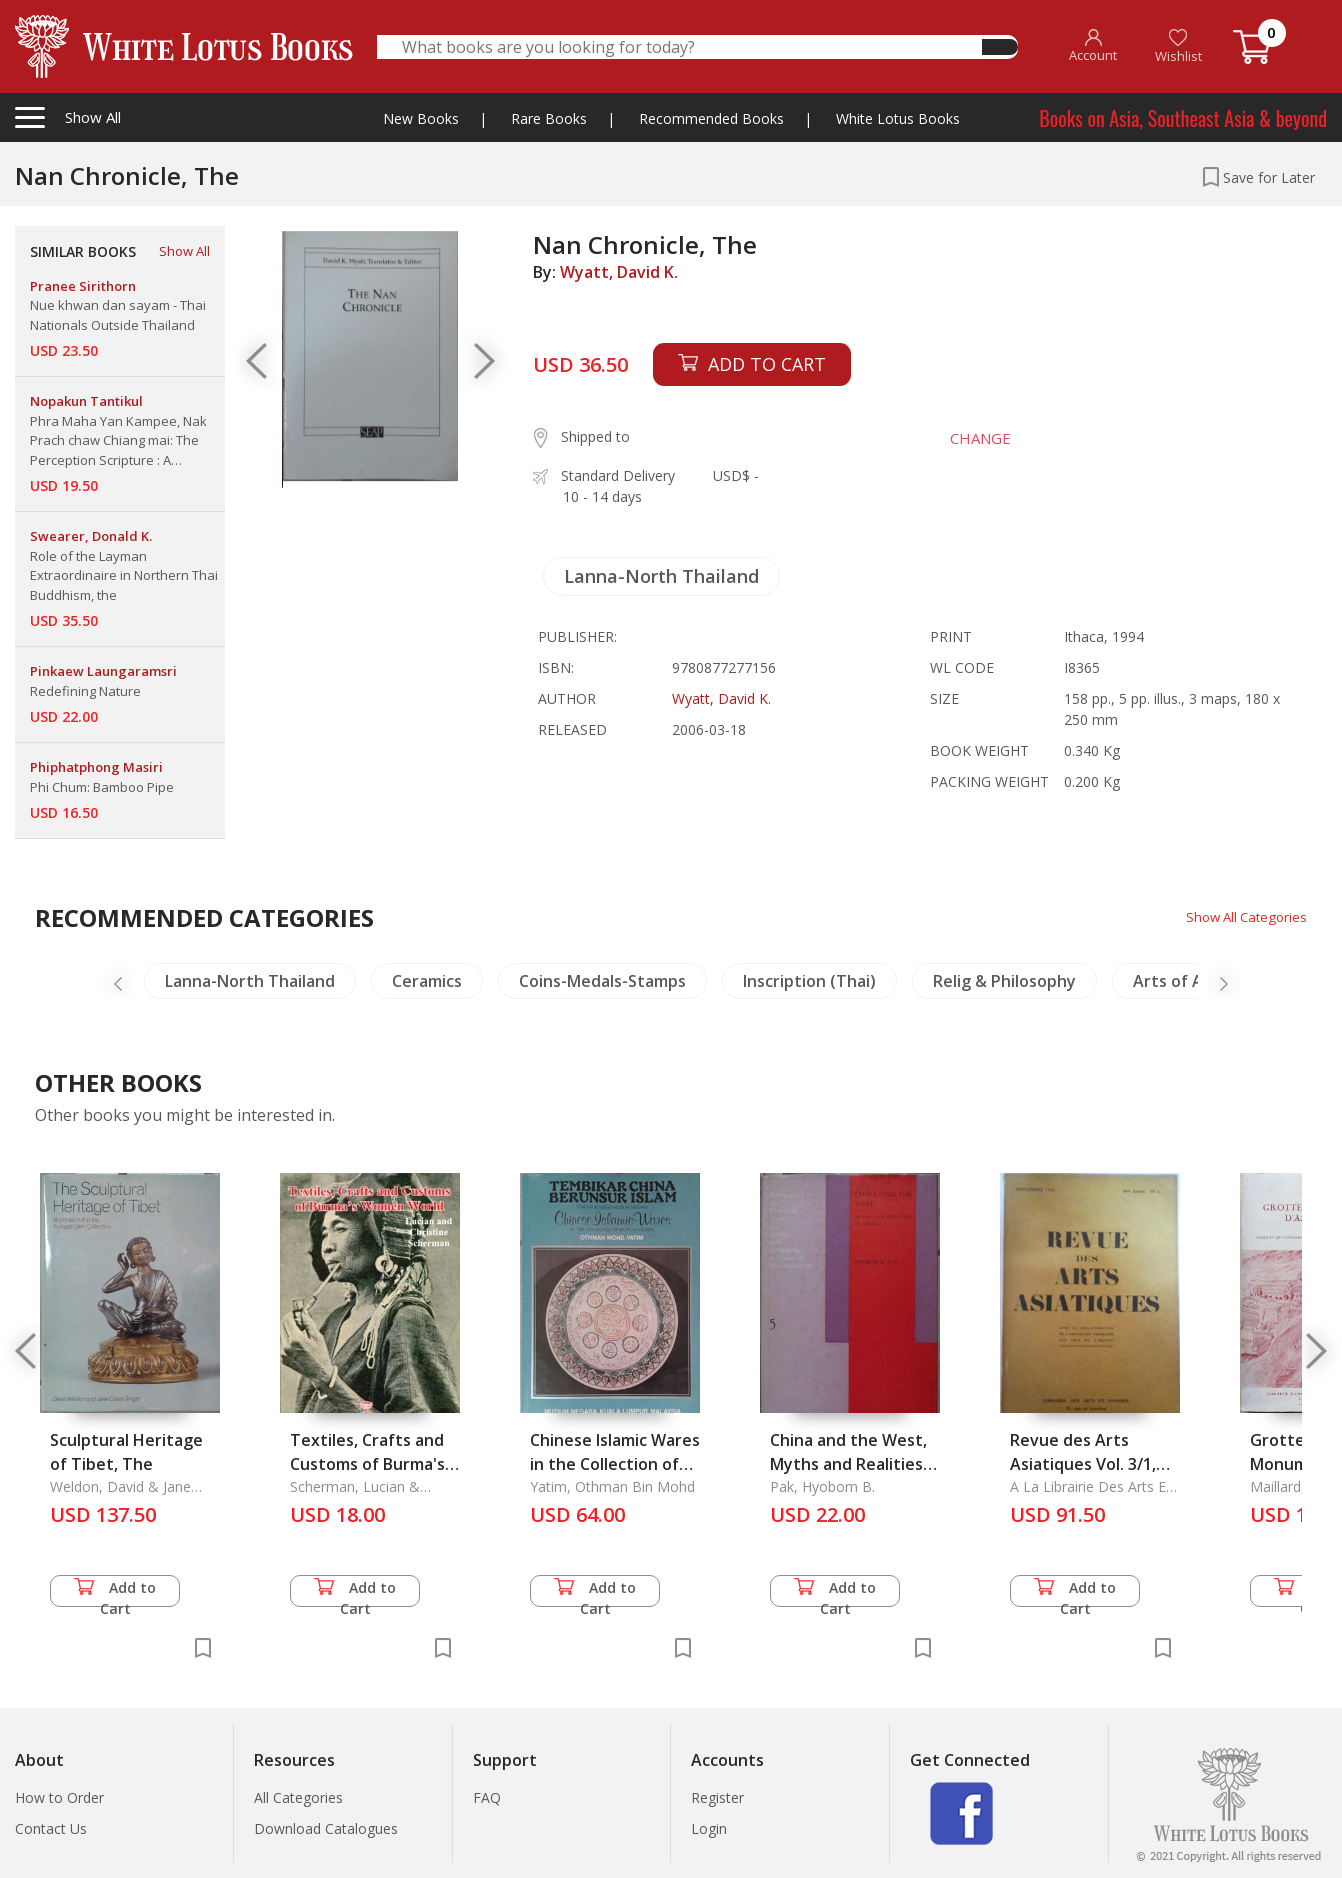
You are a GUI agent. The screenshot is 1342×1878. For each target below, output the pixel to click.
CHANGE (973, 438)
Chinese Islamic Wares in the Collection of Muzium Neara (615, 1464)
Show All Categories (1242, 916)
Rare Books (549, 118)
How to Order (59, 1797)
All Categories (298, 1797)
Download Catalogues (326, 1828)
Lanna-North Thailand (661, 576)
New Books (421, 118)
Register (717, 1797)
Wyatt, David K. (619, 272)
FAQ (487, 1797)
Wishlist (1178, 46)
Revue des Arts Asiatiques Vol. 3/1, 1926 (1083, 1464)
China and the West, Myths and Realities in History (848, 1464)
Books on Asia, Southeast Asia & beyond (1183, 118)
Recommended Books (711, 118)
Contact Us (51, 1828)
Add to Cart (115, 1592)
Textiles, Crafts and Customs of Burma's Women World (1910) (370, 1464)
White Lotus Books (898, 118)
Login (709, 1828)
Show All (184, 251)
